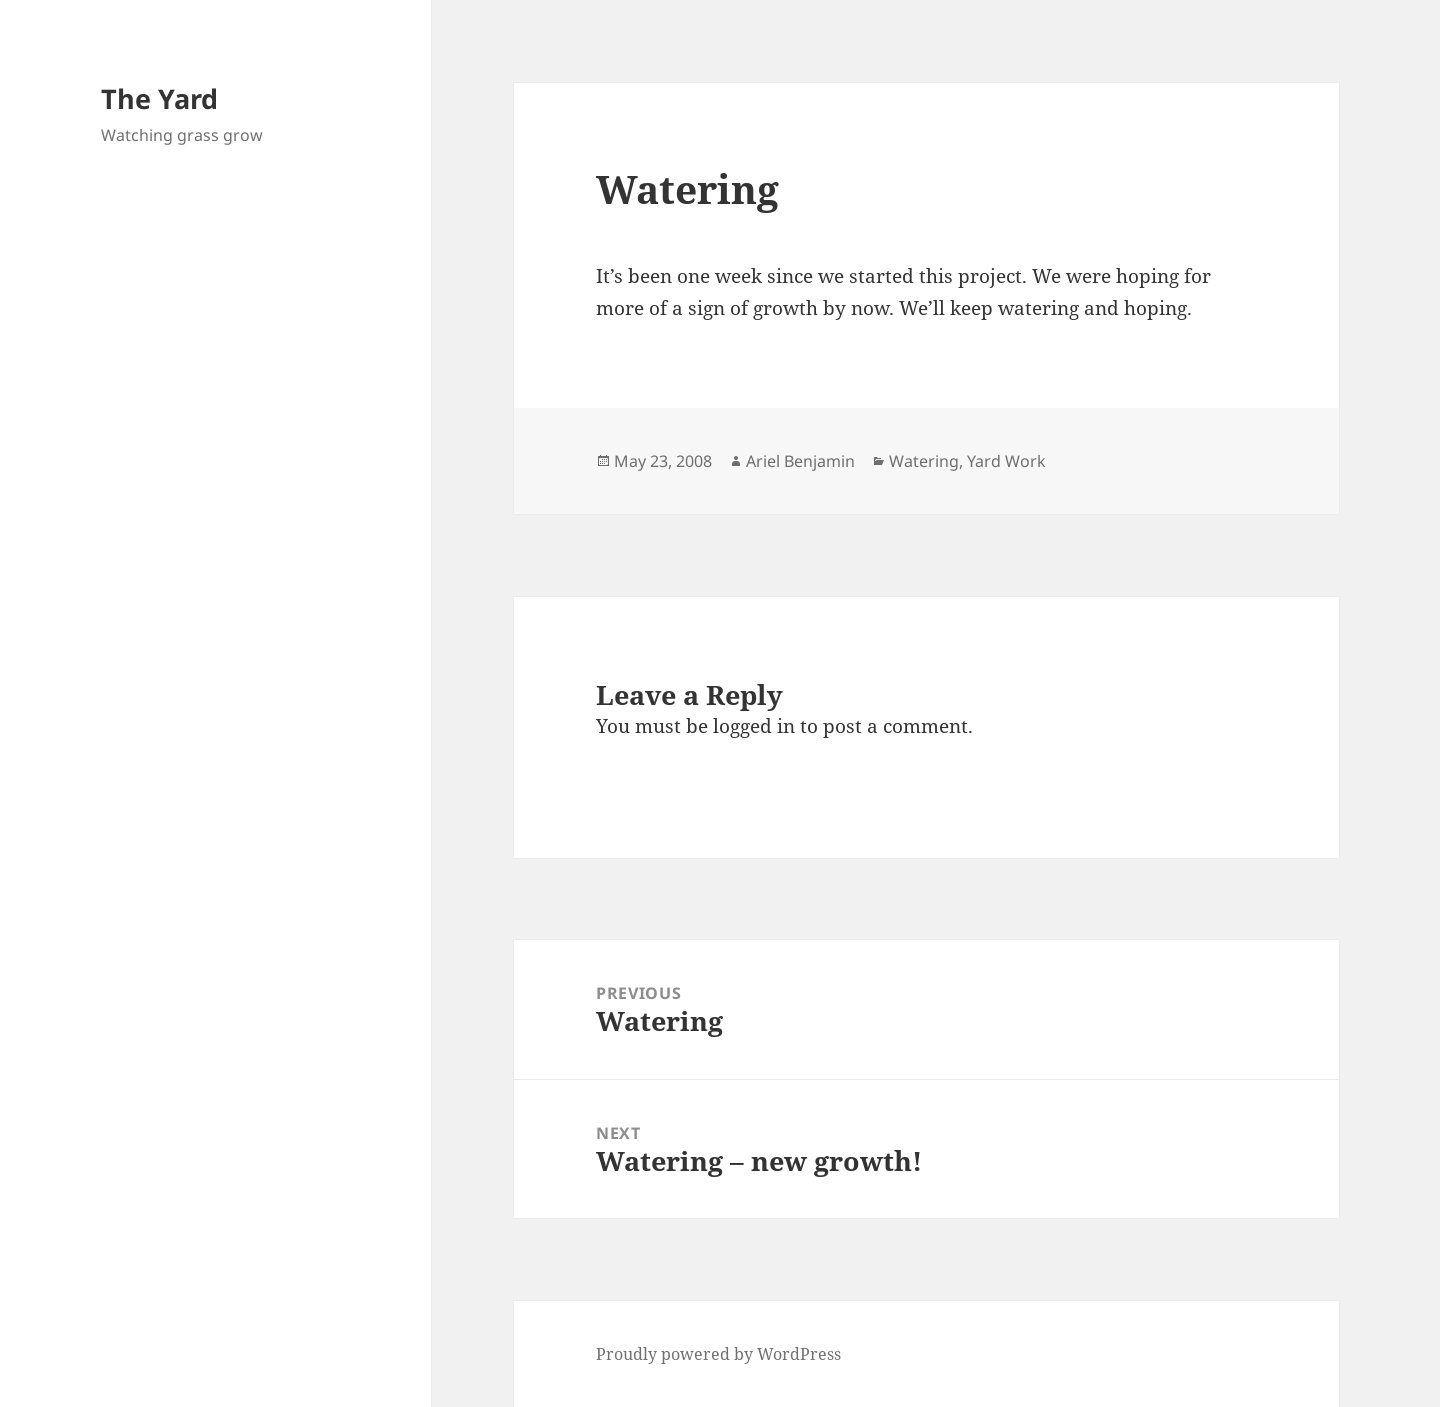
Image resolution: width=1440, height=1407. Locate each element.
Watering (924, 461)
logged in (754, 726)
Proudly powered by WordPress (718, 1354)
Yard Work (1006, 461)
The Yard (159, 98)
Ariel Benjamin (800, 461)
